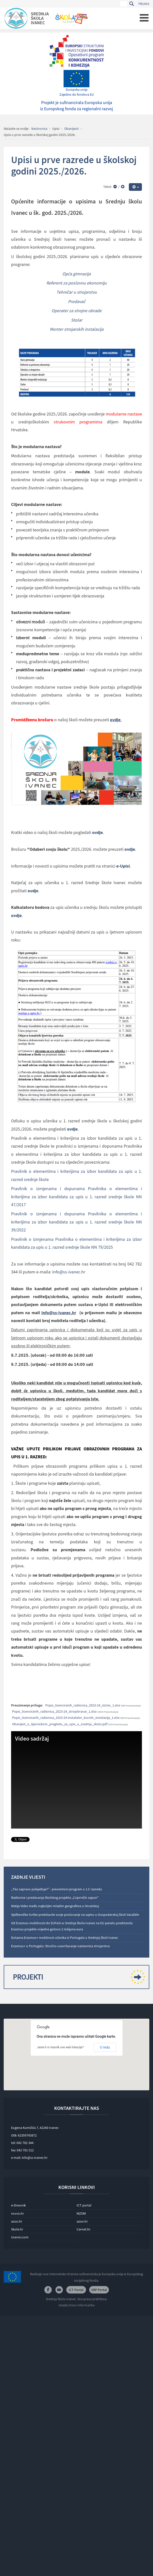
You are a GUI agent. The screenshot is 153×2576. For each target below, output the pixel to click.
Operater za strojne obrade (76, 310)
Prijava (143, 4)
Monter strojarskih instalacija (76, 329)
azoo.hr (82, 2221)
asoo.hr (16, 2221)
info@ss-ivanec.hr (68, 1272)
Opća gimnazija (76, 274)
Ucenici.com (20, 2237)
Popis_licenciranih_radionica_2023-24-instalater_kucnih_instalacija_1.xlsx (65, 1717)
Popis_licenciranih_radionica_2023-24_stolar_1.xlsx (82, 1705)
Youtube (59, 2290)
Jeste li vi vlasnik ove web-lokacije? (60, 2047)
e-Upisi (123, 866)
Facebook (48, 2290)
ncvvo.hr (17, 2213)
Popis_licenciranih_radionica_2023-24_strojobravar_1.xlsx (54, 1711)
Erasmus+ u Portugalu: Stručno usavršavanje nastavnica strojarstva (60, 1946)
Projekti (77, 1976)
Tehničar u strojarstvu (76, 292)
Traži (131, 3)
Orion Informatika (81, 2305)
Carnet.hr (83, 2229)
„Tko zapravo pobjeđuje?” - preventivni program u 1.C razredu (56, 1889)
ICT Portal (76, 2290)
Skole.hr (17, 2229)
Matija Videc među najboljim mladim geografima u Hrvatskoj (55, 1906)
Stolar (76, 320)
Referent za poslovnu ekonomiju (76, 283)
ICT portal (84, 2205)
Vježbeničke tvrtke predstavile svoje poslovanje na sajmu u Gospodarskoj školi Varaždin (75, 1914)
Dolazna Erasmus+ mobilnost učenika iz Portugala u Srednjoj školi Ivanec (64, 1937)
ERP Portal (99, 2290)
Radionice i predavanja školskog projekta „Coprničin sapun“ (55, 1897)
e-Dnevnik (18, 2205)
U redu (105, 2047)
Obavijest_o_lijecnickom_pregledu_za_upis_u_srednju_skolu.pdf (59, 1724)
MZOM (81, 2213)
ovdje (97, 832)
